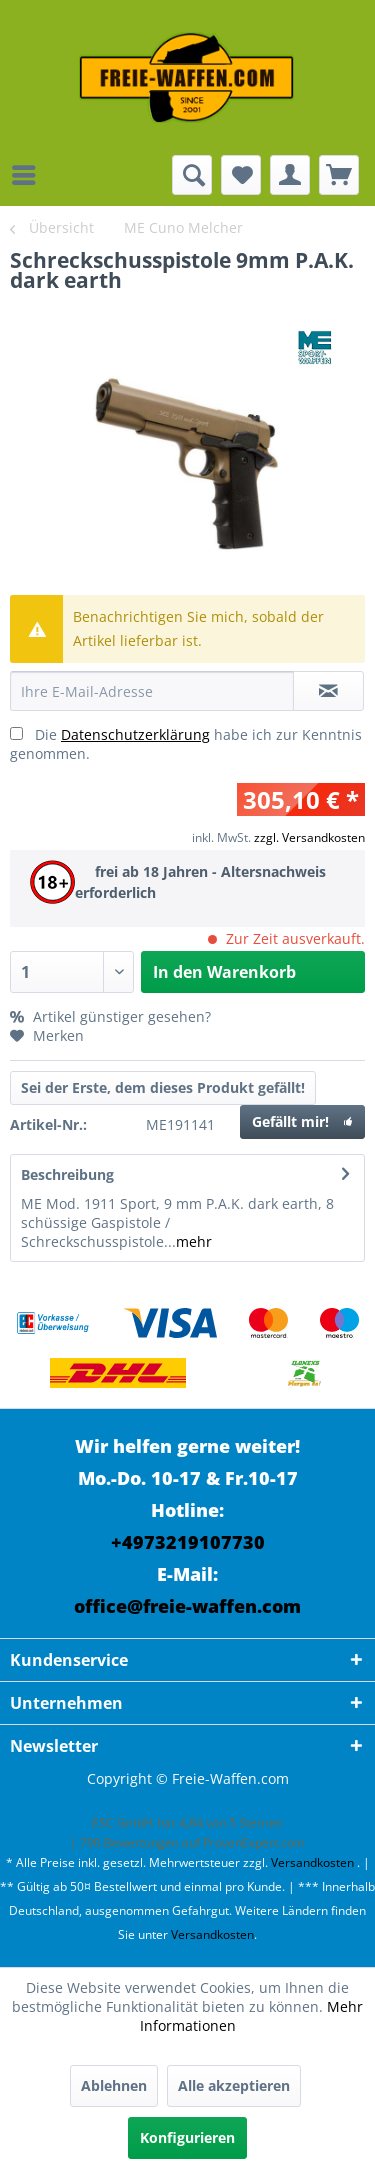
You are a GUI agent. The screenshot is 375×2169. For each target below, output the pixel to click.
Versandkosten (312, 1862)
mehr (194, 1241)
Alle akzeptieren (234, 2085)
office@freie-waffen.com (187, 1606)
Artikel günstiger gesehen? (110, 1016)
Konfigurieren (187, 2137)
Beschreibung (67, 1174)
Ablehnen (114, 2085)
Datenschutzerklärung (135, 734)
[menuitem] (29, 175)
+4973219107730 (188, 1542)
